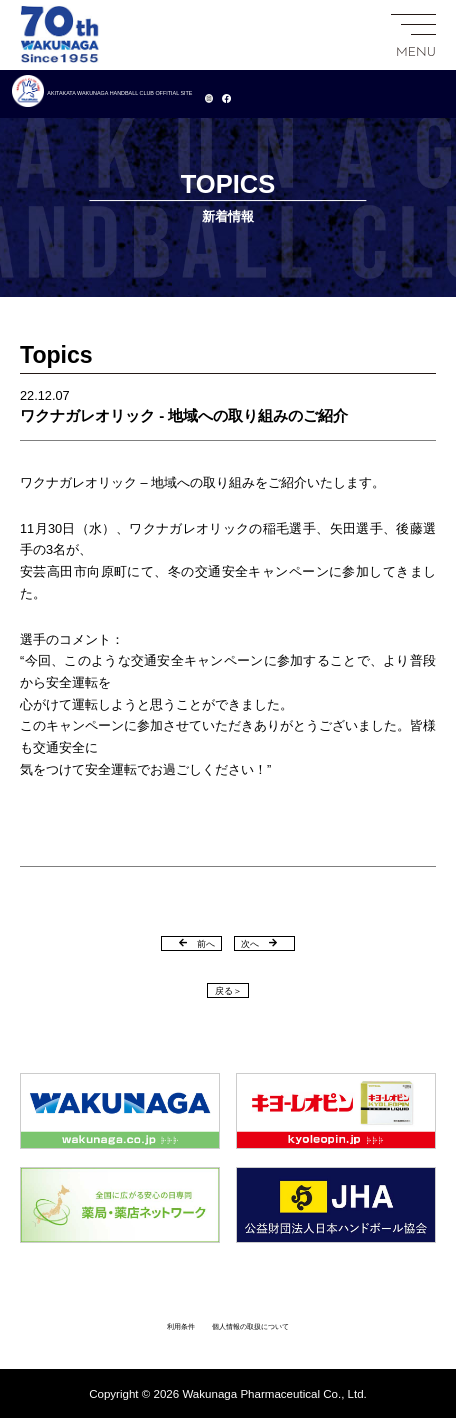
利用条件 (148, 1326)
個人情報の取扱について (262, 1326)
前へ (179, 941)
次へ (277, 941)
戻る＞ (228, 989)
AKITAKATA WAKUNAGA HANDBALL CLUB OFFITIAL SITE (215, 93)
